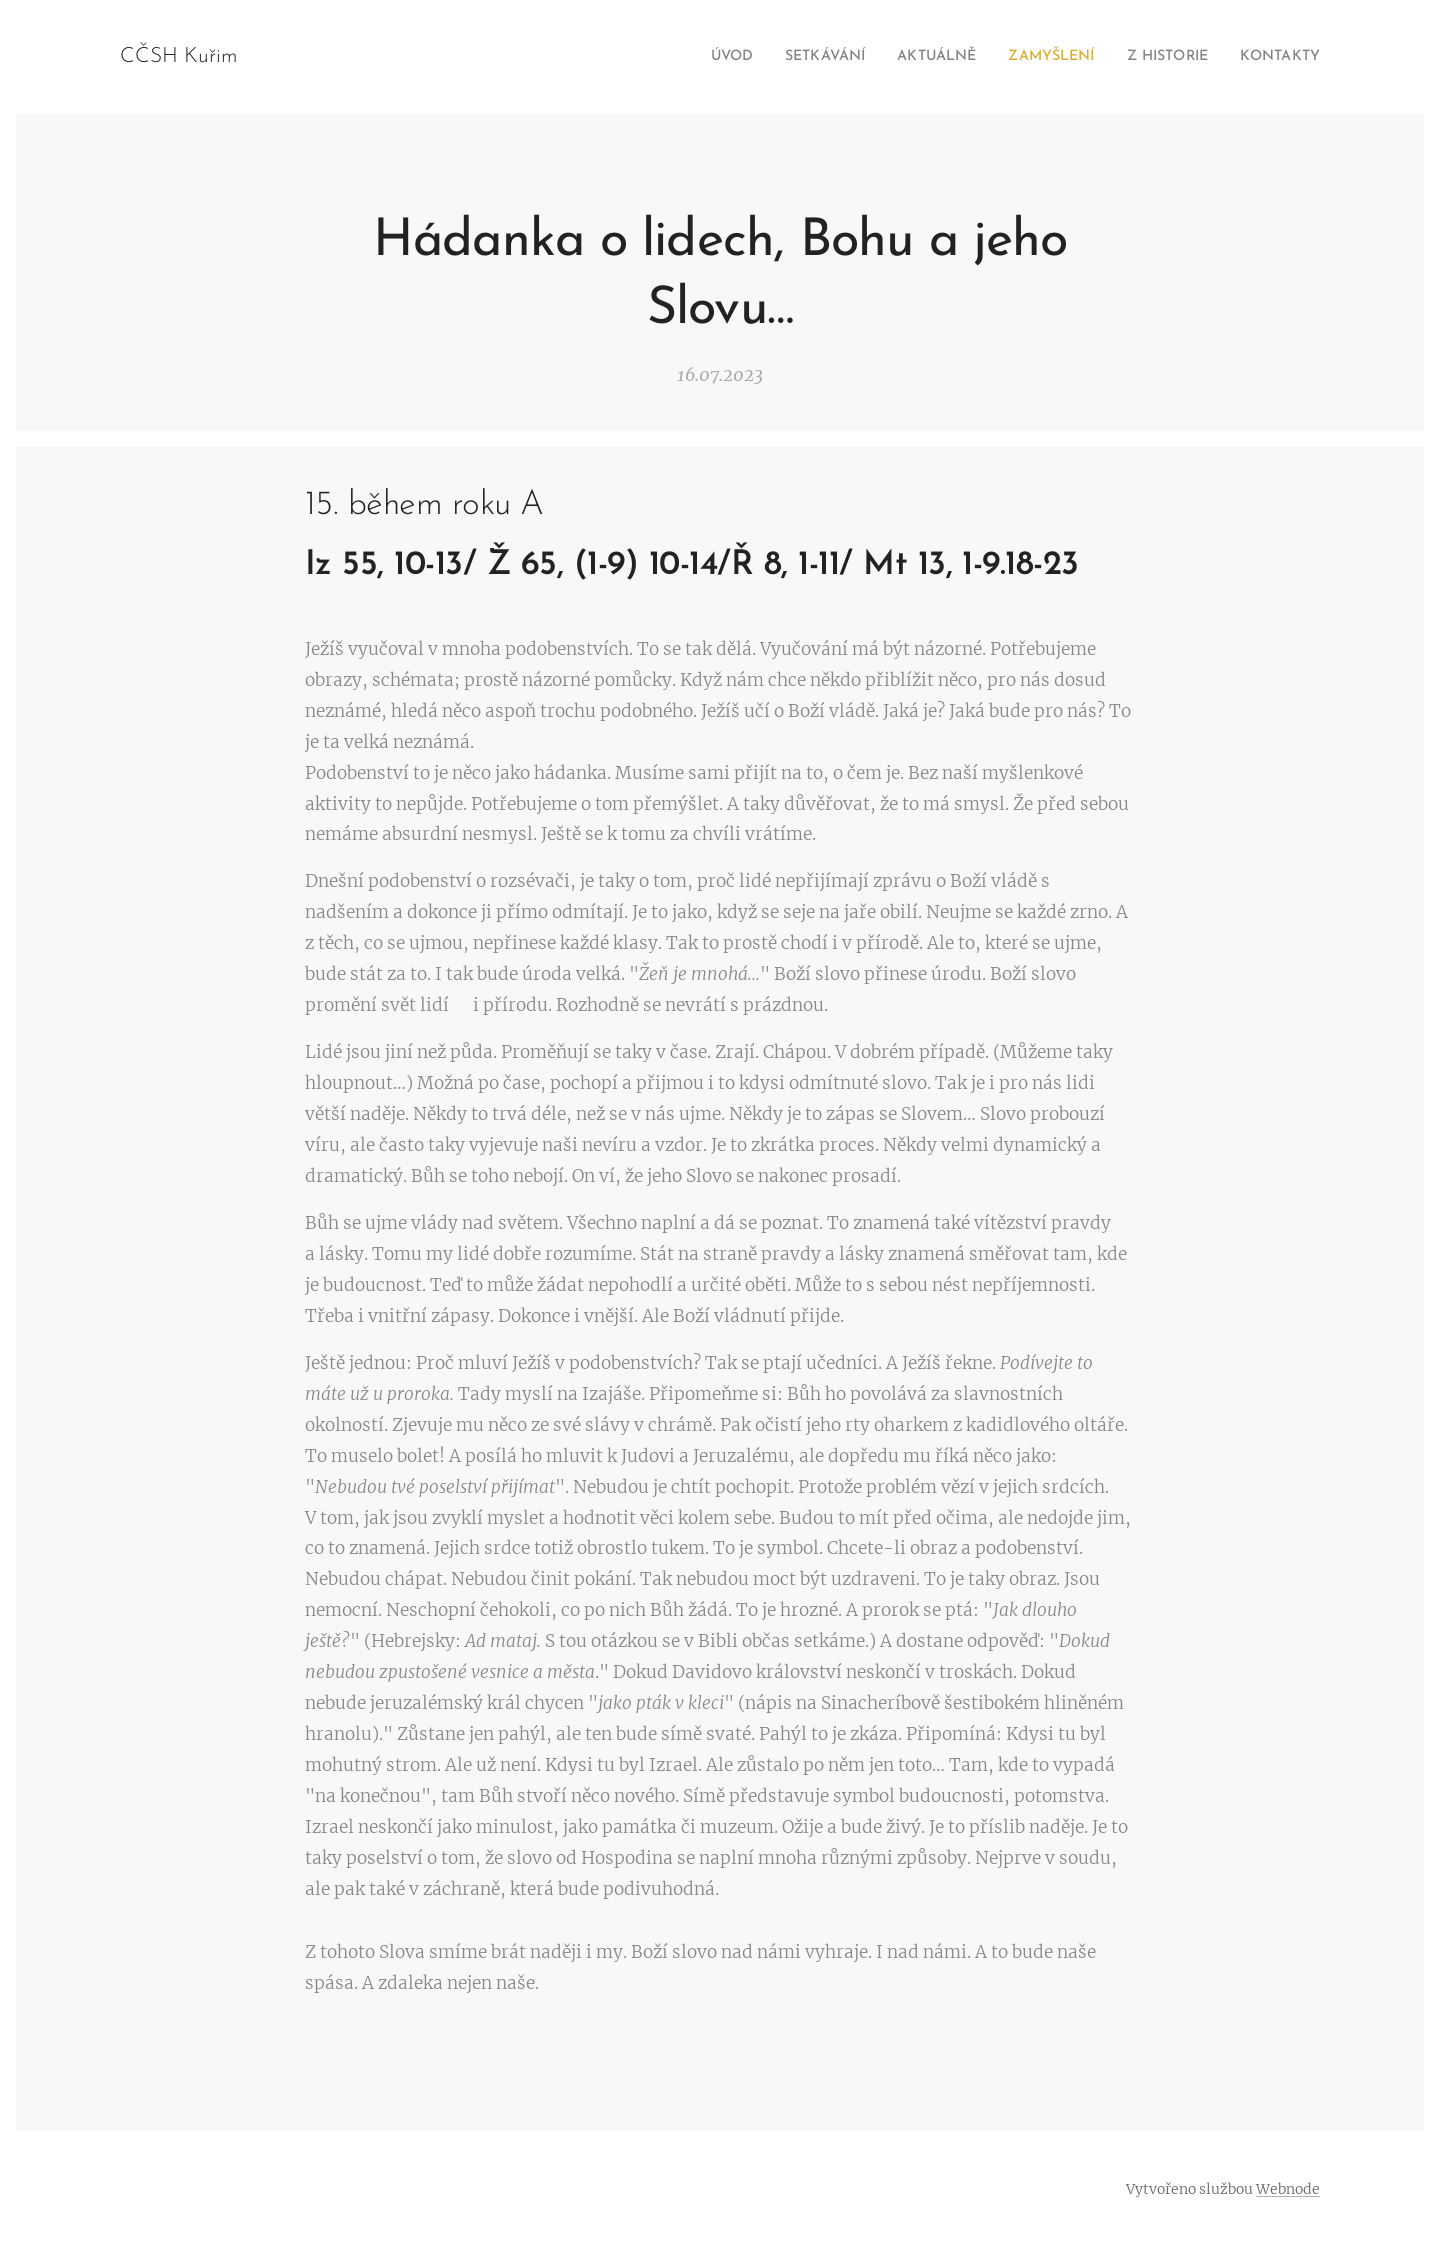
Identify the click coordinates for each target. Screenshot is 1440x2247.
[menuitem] (674, 57)
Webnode (1288, 2189)
